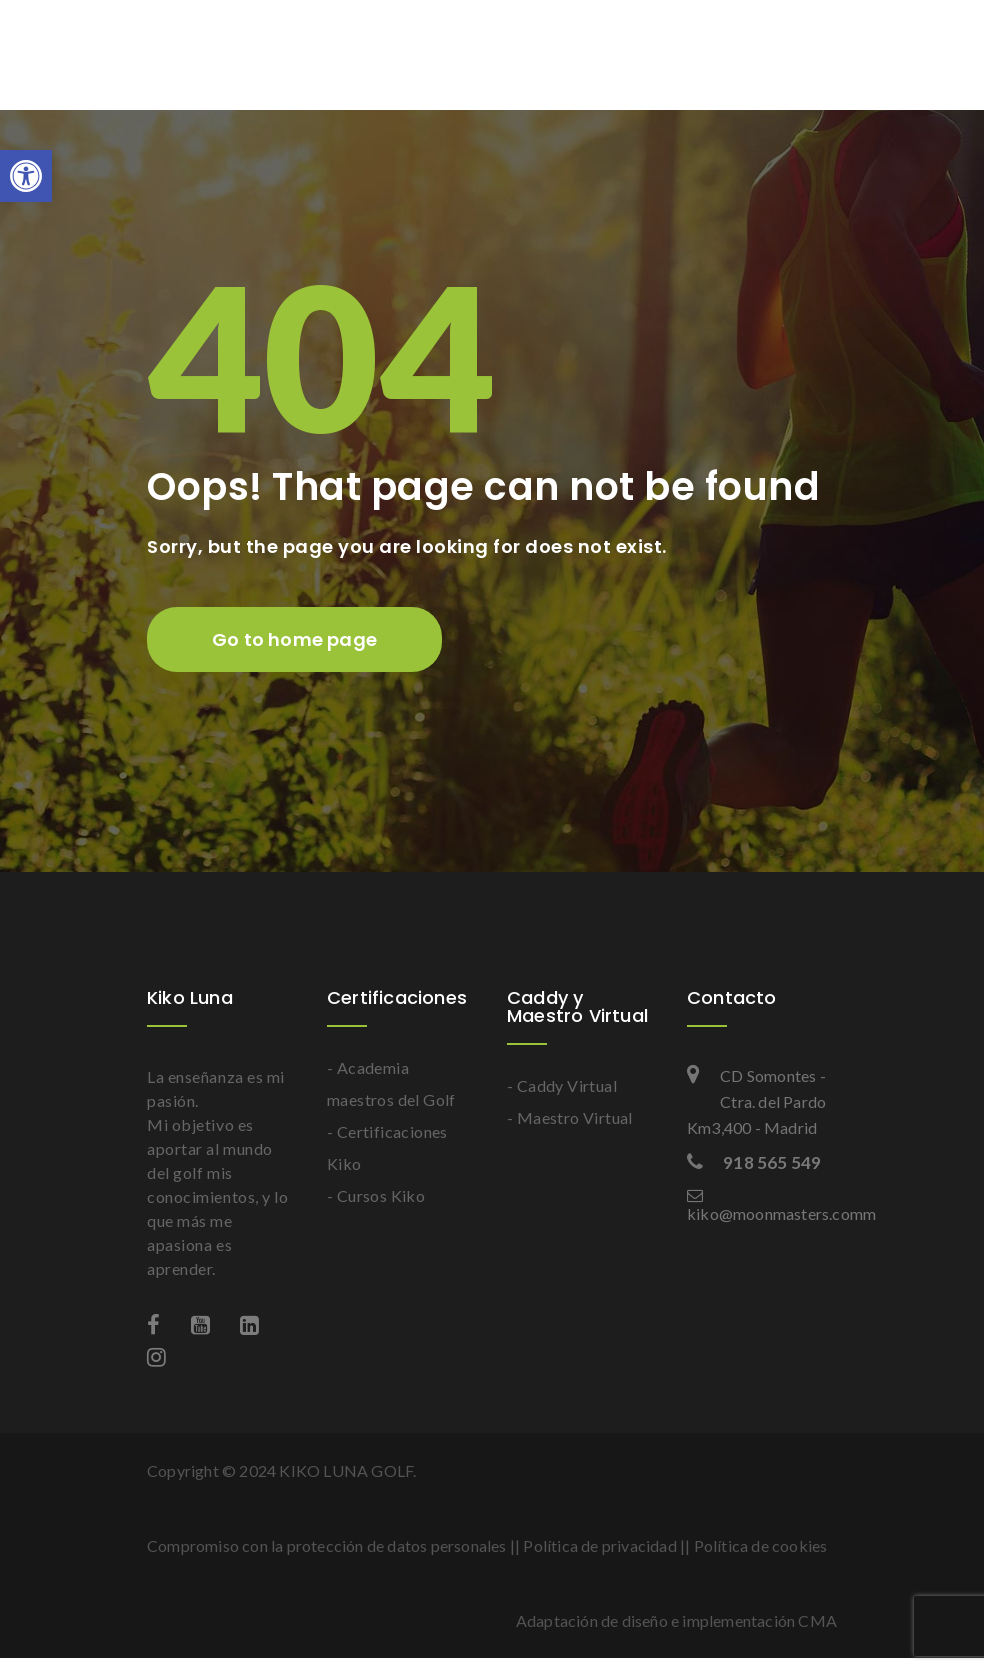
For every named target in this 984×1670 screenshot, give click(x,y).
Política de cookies (761, 1545)
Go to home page (294, 639)
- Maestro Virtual (570, 1117)
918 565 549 (754, 1162)
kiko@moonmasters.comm (762, 1205)
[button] (26, 176)
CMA (817, 1620)
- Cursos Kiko (376, 1195)
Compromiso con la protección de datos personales (327, 1545)
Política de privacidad (599, 1545)
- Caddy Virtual (562, 1085)
